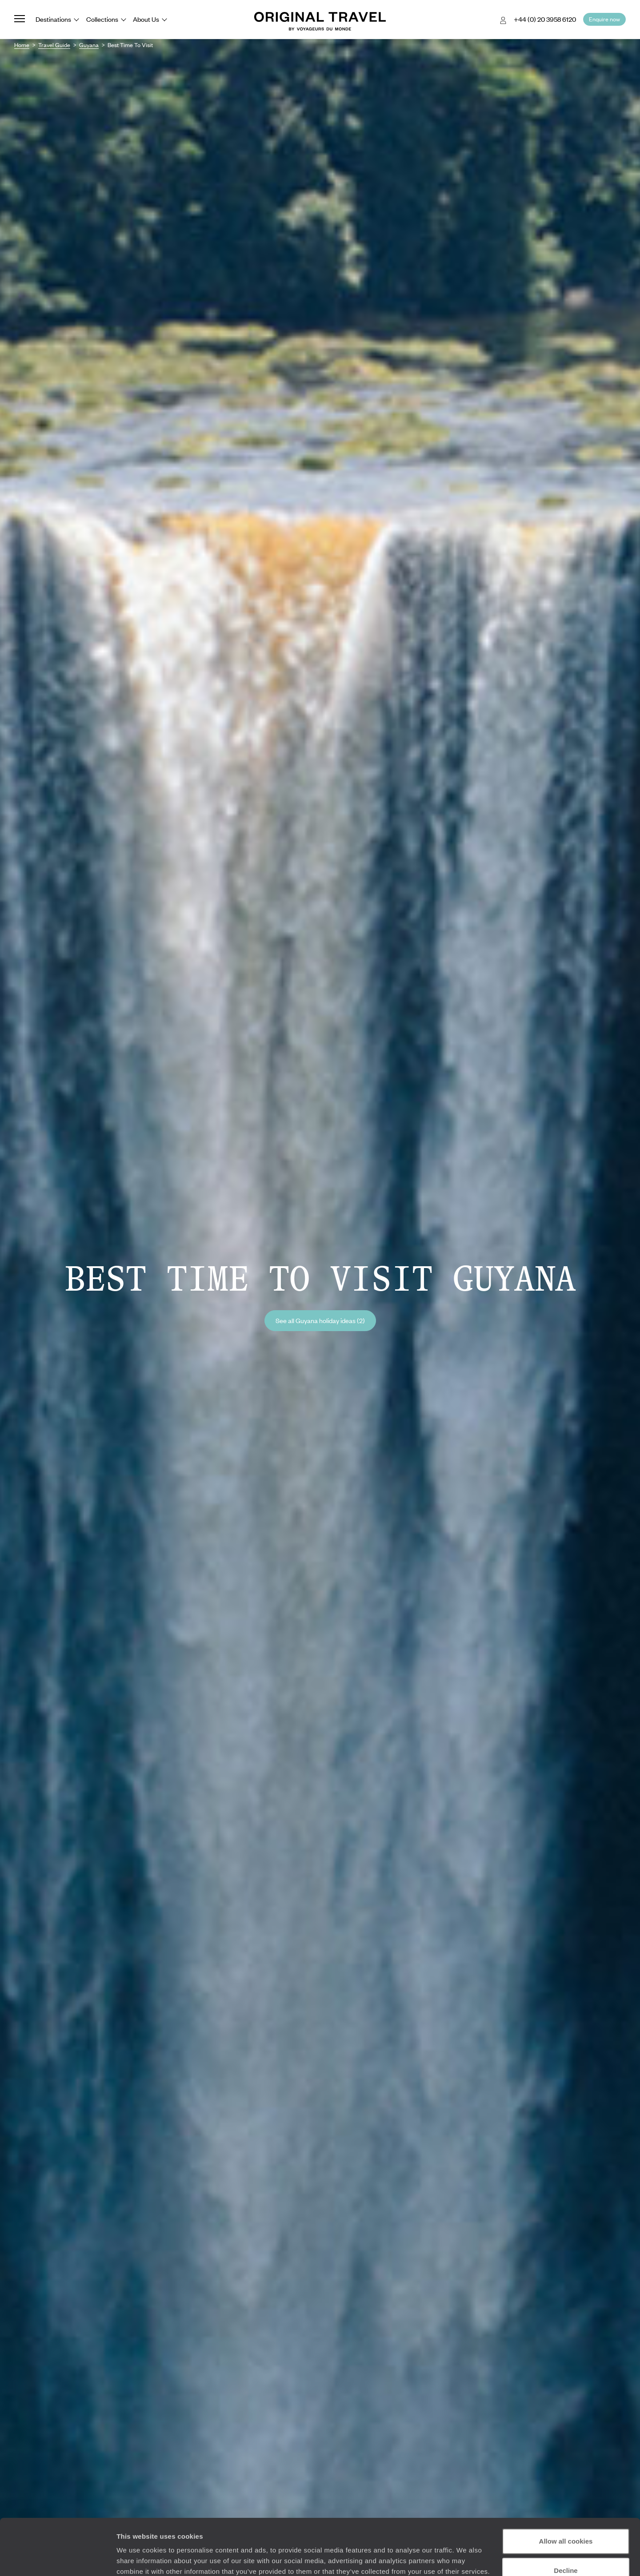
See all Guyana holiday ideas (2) (320, 1320)
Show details (137, 2558)
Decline (565, 2522)
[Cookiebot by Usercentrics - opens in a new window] (57, 2558)
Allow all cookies (566, 2493)
